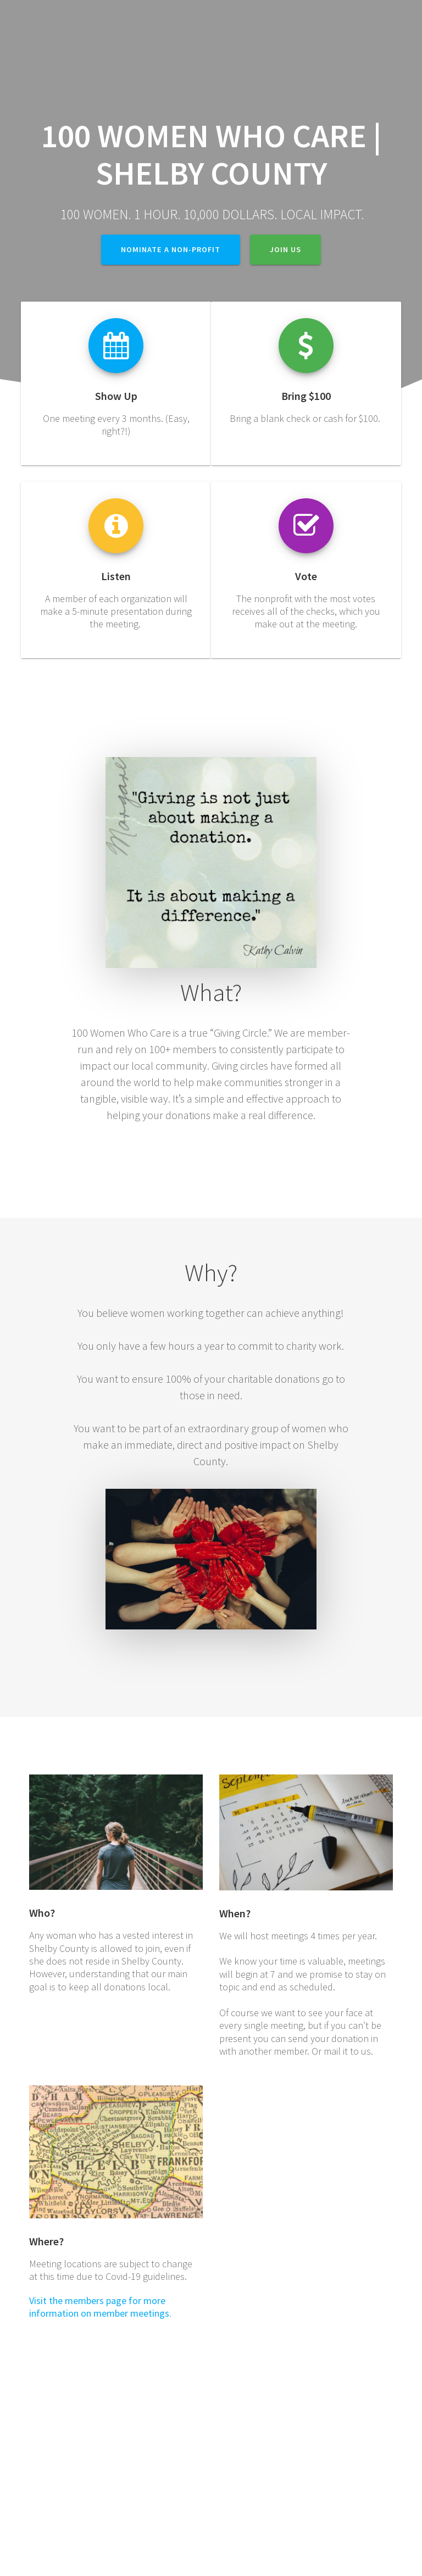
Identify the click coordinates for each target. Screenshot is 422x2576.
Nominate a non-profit (170, 249)
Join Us (285, 249)
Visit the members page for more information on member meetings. (100, 2306)
